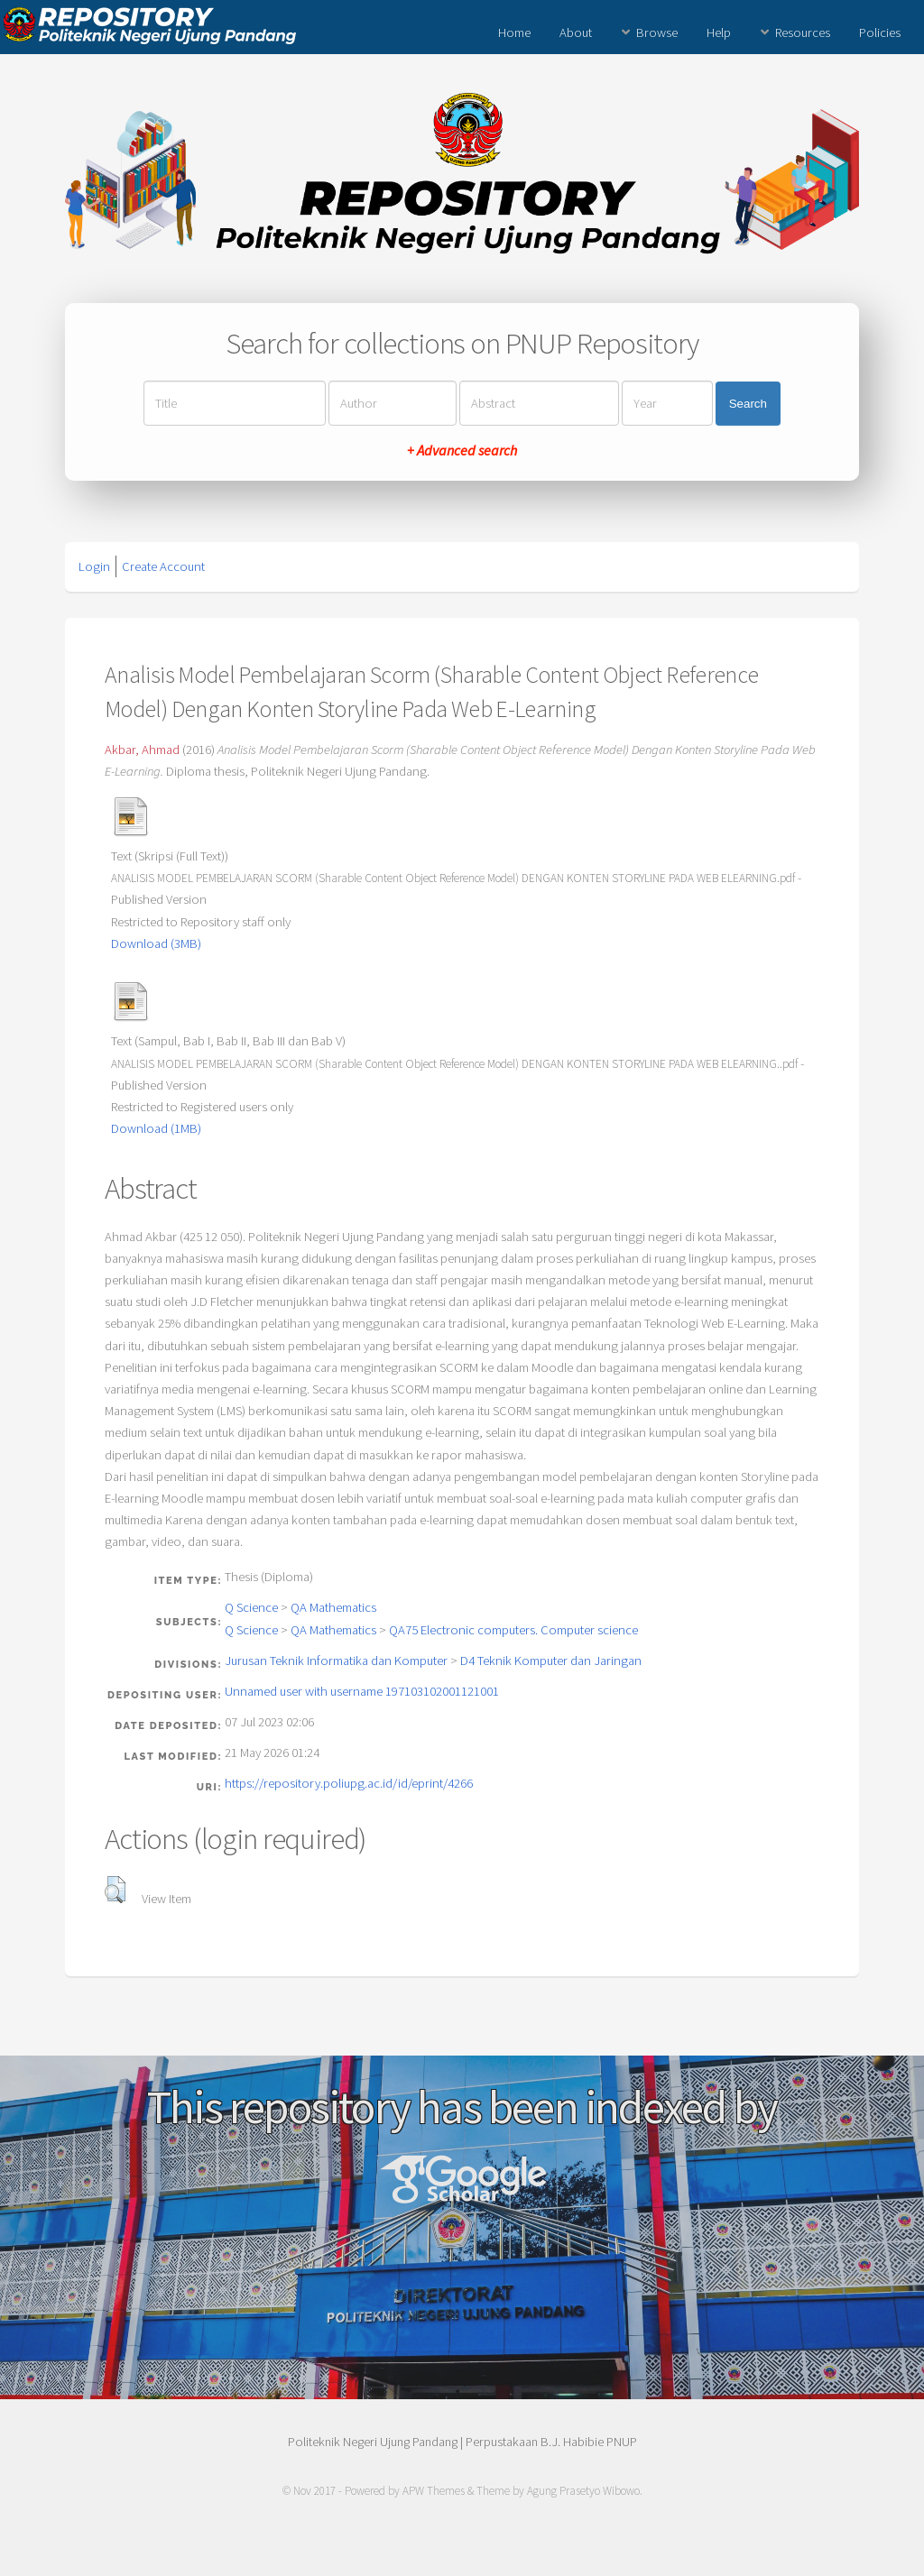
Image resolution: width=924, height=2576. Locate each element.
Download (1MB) (156, 1128)
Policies (880, 32)
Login (94, 566)
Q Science (251, 1607)
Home (514, 32)
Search (748, 403)
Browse (657, 32)
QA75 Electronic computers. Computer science (513, 1630)
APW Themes (433, 2490)
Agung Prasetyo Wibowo (583, 2490)
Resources (802, 32)
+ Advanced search (462, 450)
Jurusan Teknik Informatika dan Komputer (336, 1660)
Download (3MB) (156, 943)
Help (719, 32)
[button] (115, 1889)
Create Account (163, 566)
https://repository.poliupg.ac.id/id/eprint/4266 (349, 1783)
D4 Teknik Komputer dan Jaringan (551, 1660)
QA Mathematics (333, 1607)
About (575, 32)
